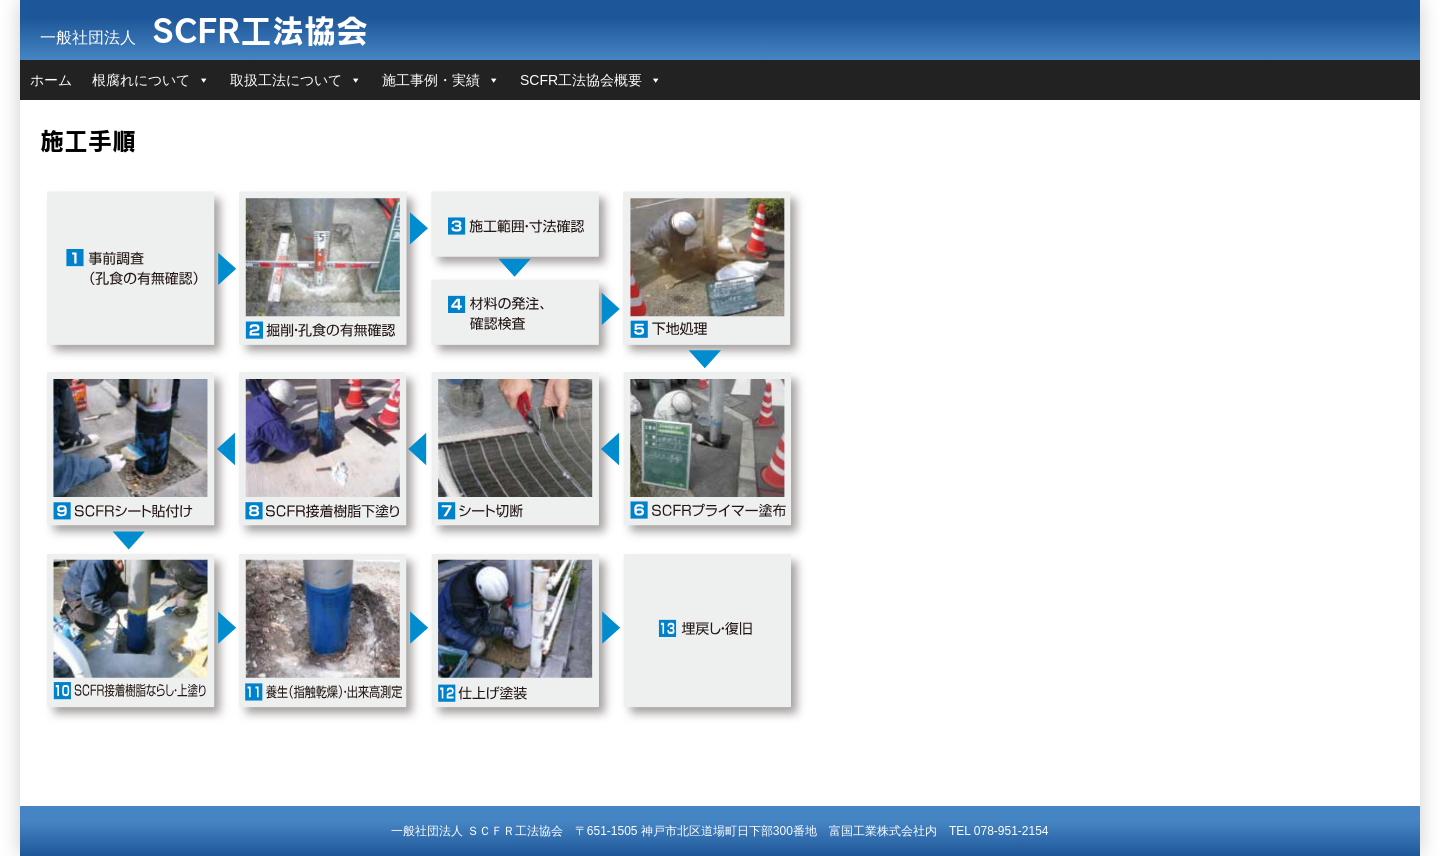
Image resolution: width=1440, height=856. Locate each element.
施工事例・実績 (431, 80)
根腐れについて (141, 80)
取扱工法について (286, 80)
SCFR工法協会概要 (581, 80)
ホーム (51, 80)
